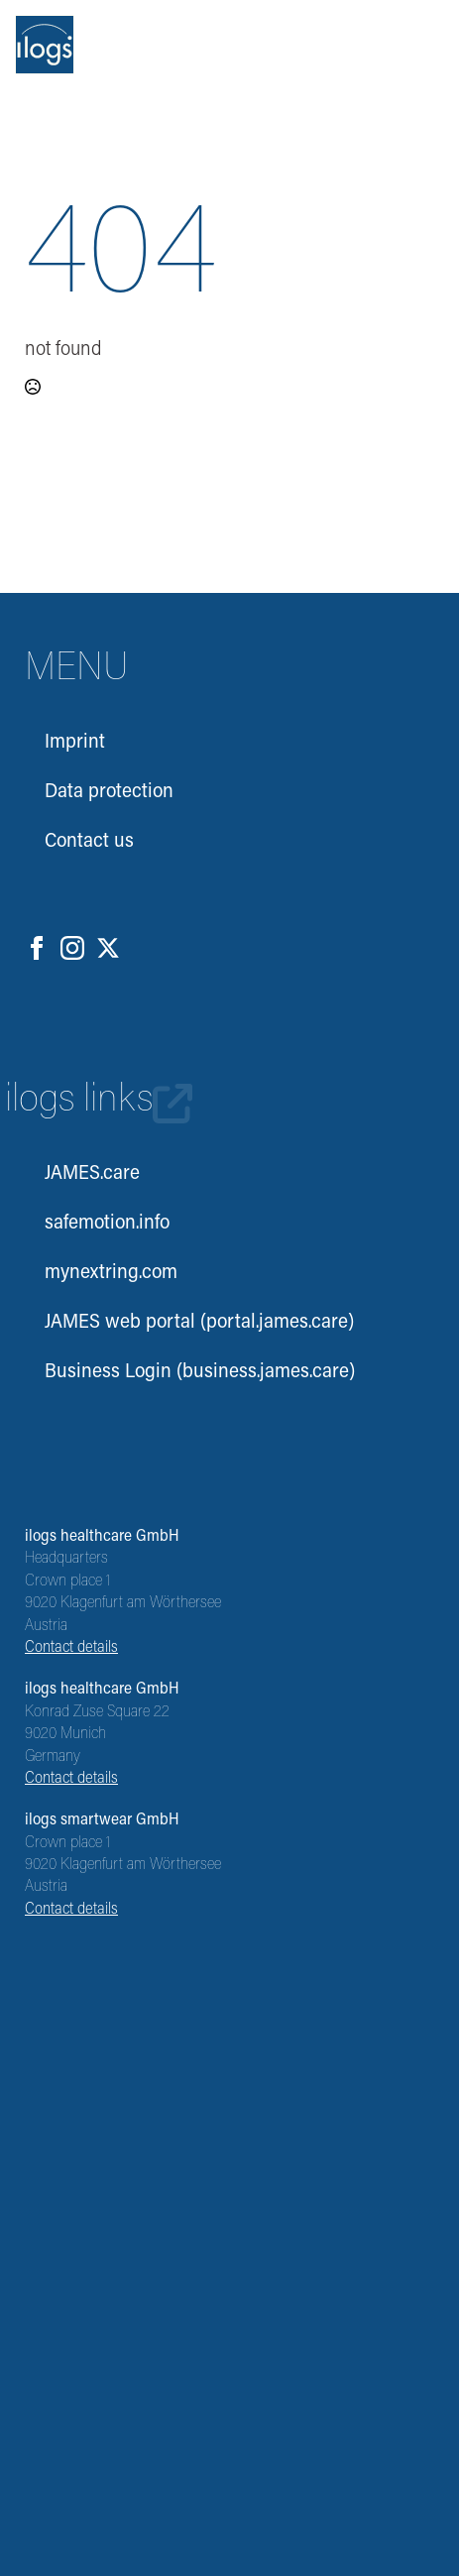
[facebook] (37, 948)
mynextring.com (111, 1273)
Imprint (75, 743)
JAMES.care (92, 1174)
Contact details (71, 1648)
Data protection (109, 792)
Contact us (89, 842)
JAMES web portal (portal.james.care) (199, 1323)
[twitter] (108, 948)
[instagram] (72, 948)
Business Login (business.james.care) (200, 1372)
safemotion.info (107, 1223)
